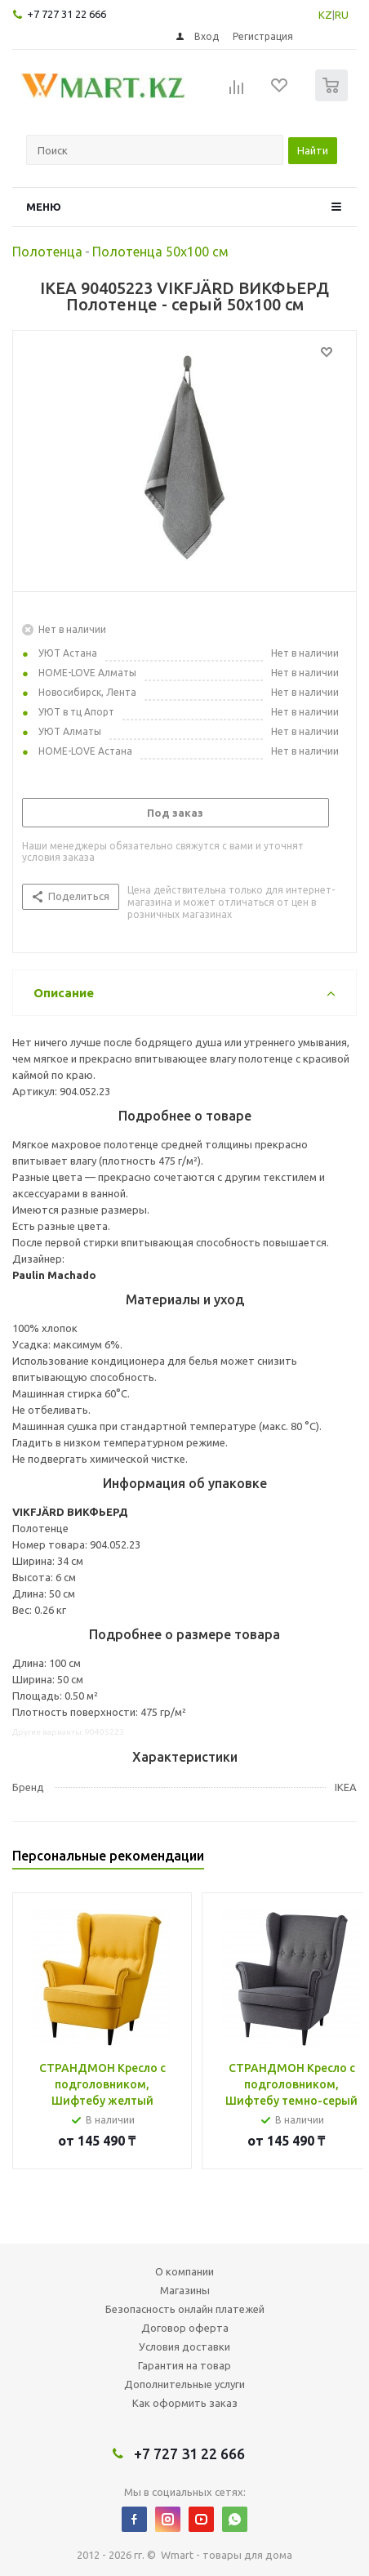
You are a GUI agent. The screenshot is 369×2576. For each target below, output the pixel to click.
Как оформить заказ (185, 2403)
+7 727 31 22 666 (66, 14)
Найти (312, 150)
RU (342, 14)
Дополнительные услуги (184, 2384)
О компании (184, 2271)
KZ (325, 14)
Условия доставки (184, 2346)
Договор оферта (185, 2327)
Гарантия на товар (184, 2365)
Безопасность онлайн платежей (185, 2309)
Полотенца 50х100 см (160, 251)
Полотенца (47, 251)
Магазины (185, 2290)
